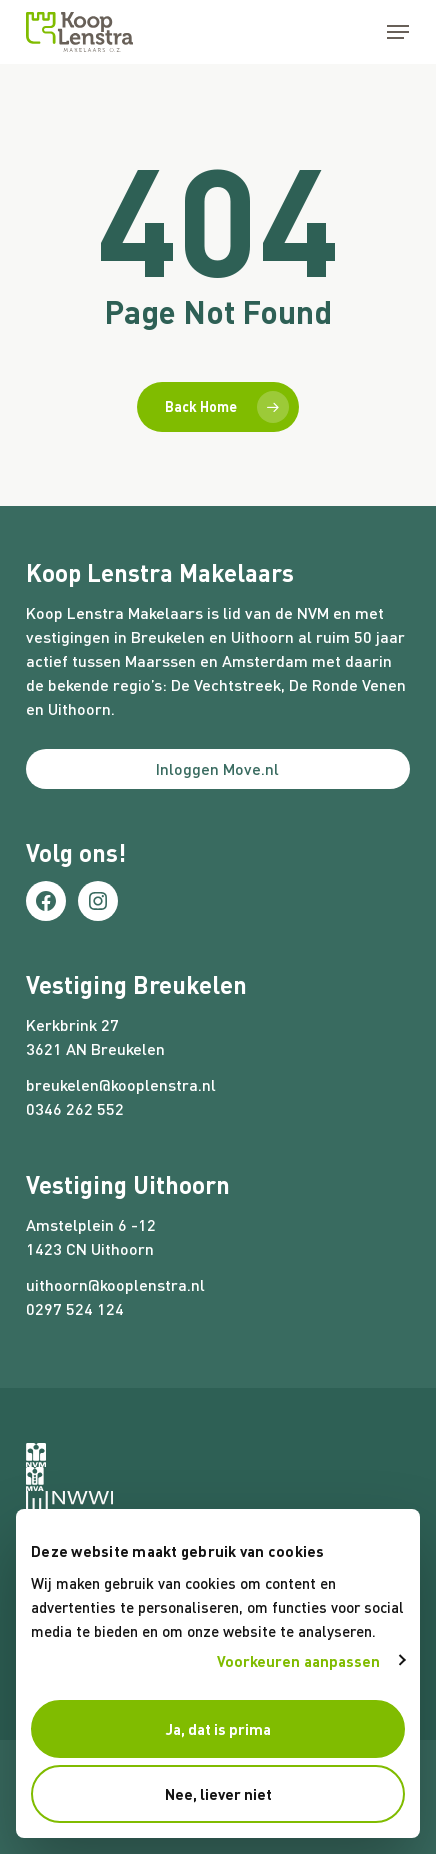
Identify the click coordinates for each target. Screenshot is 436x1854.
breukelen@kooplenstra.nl (121, 1084)
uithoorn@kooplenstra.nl (115, 1284)
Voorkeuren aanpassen (299, 1661)
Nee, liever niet (218, 1794)
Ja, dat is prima (218, 1729)
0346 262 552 (75, 1108)
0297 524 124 (75, 1308)
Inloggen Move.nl (217, 768)
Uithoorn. (81, 708)
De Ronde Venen (347, 684)
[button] (398, 32)
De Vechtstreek (226, 684)
